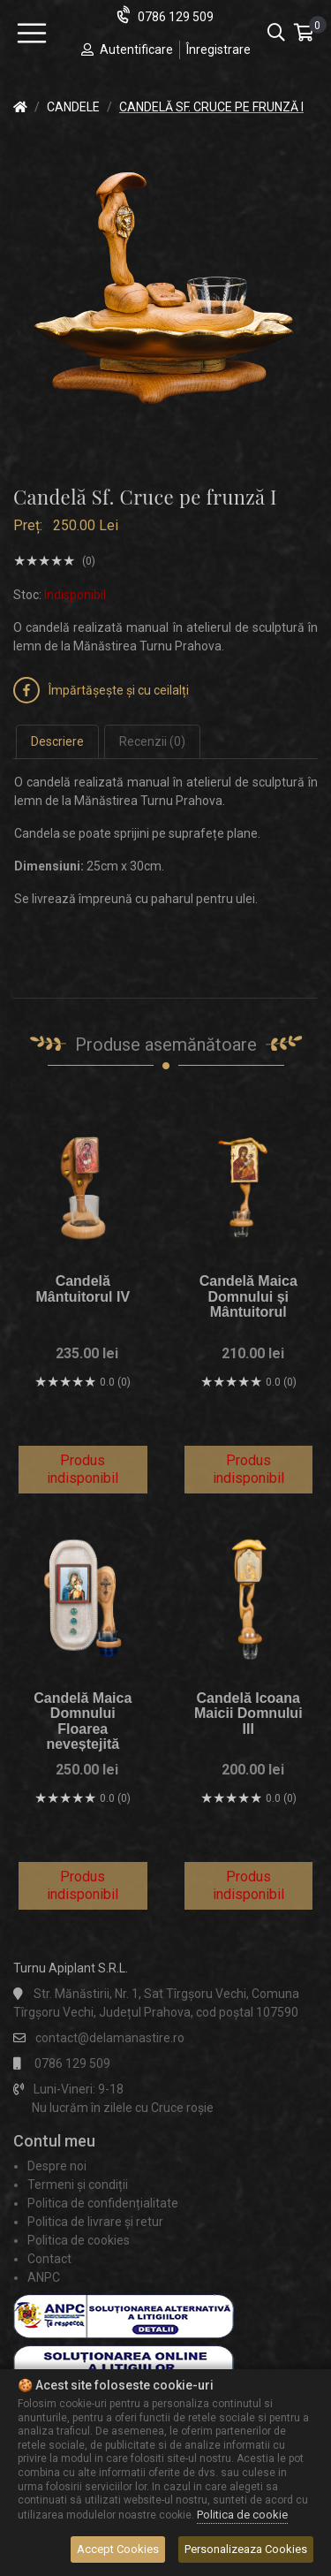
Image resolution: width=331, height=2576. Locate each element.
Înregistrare (218, 49)
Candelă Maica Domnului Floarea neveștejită (83, 1721)
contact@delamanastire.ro (109, 2038)
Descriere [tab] (57, 741)
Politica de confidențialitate (102, 2203)
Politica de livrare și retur (95, 2222)
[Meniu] (31, 33)
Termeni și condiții (77, 2184)
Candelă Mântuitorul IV (82, 1288)
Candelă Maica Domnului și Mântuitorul (248, 1296)
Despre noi (57, 2166)
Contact (49, 2259)
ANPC (43, 2277)
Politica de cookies (78, 2240)
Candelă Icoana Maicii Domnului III (248, 1713)
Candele (73, 107)
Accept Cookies (118, 2549)
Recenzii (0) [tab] (152, 741)
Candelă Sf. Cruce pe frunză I (211, 107)
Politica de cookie (242, 2514)
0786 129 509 (176, 17)
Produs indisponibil (82, 1469)
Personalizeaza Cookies (245, 2549)
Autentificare (136, 49)
